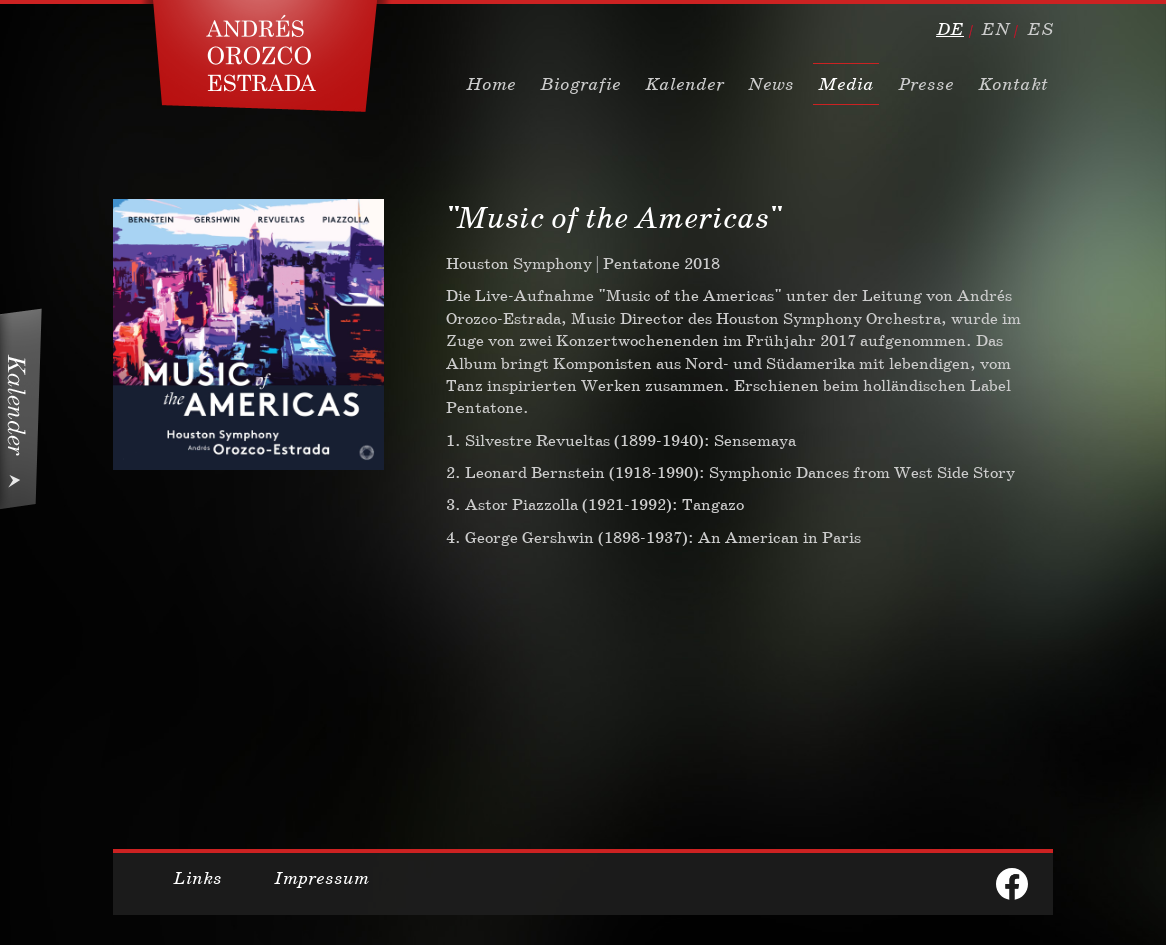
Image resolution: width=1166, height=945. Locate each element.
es (1040, 29)
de (950, 29)
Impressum (321, 878)
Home (491, 84)
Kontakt (1013, 84)
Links (197, 878)
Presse (926, 84)
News (771, 84)
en (995, 29)
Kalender (684, 84)
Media (846, 84)
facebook (1012, 884)
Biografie (580, 84)
